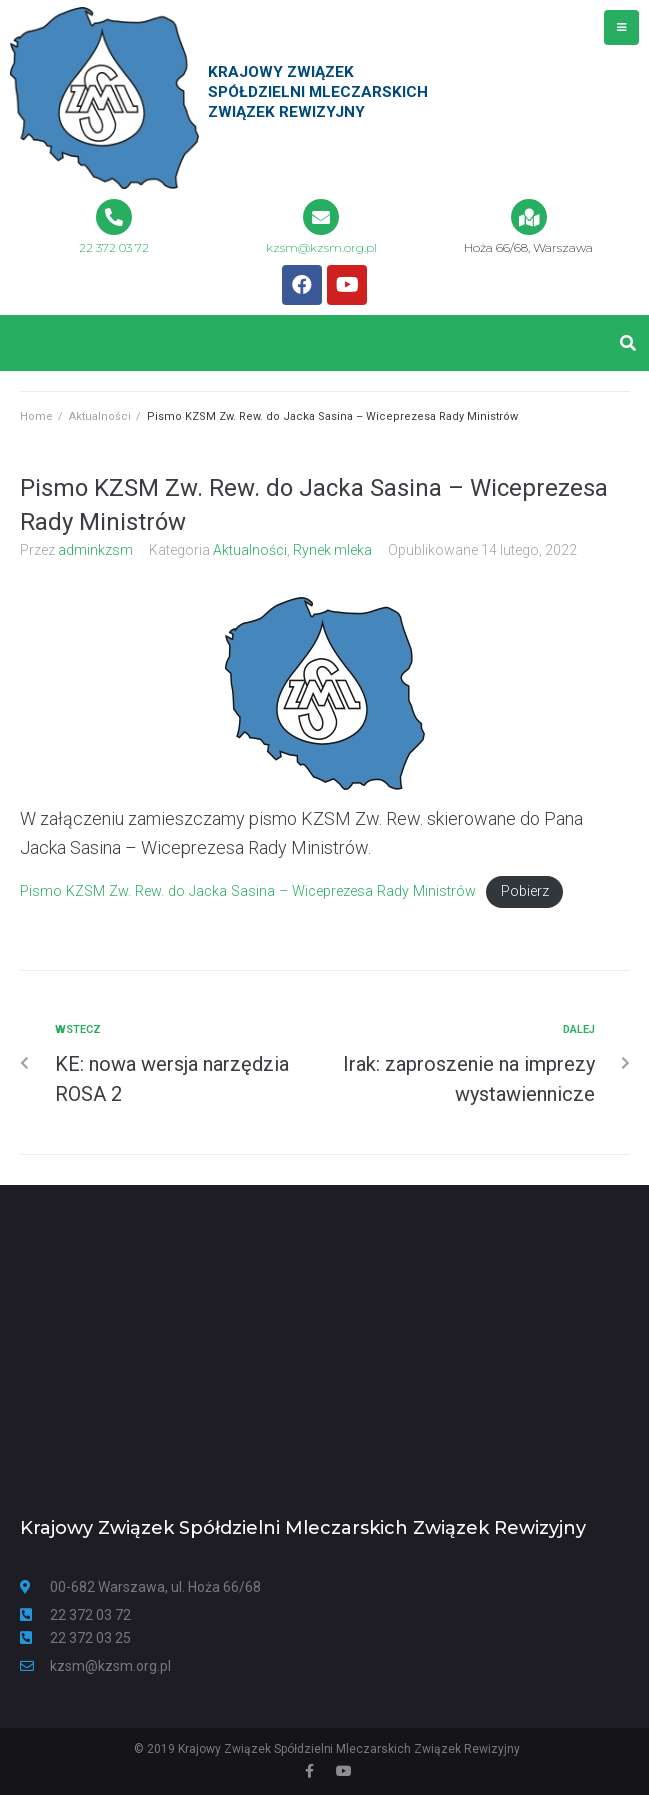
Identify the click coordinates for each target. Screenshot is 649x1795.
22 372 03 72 (114, 247)
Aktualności (100, 416)
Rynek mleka (332, 550)
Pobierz (525, 891)
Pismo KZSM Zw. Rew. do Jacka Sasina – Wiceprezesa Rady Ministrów (248, 891)
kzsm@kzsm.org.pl (321, 247)
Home (36, 416)
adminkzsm (95, 550)
